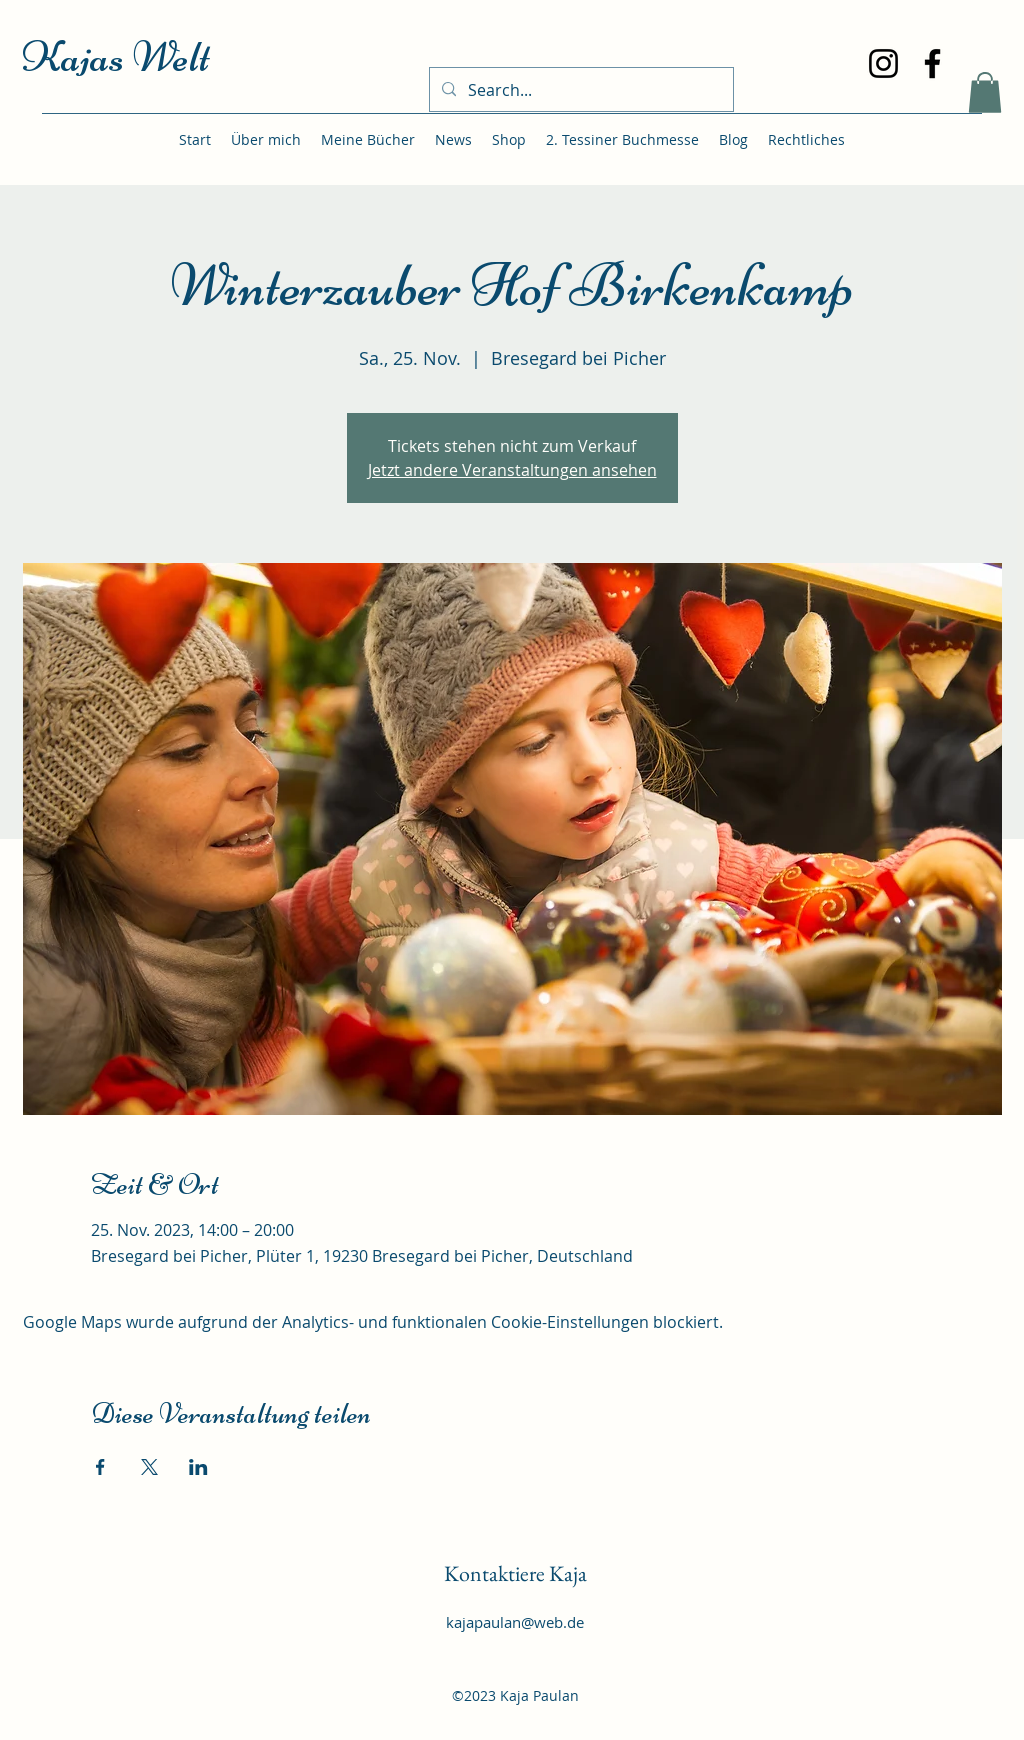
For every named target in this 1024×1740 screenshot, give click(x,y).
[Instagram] (883, 63)
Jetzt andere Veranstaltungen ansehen (512, 470)
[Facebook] (932, 63)
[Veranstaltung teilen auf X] (149, 1467)
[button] (985, 92)
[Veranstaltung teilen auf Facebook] (100, 1467)
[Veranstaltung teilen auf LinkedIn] (198, 1467)
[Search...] (579, 90)
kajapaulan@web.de (515, 1622)
